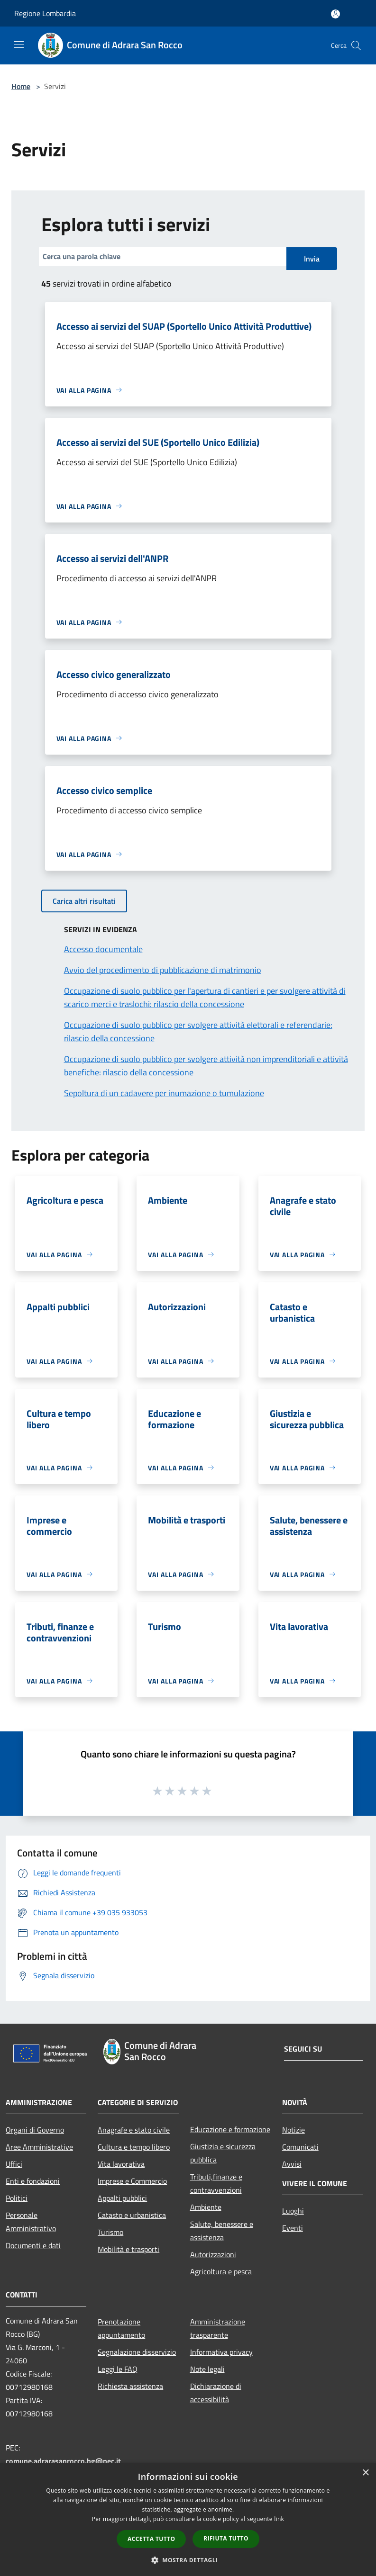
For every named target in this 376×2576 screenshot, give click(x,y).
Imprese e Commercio (132, 2181)
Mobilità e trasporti (128, 2249)
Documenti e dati (33, 2245)
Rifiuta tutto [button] (225, 2538)
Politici (17, 2198)
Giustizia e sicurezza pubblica (223, 2153)
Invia (312, 258)
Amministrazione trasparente (217, 2328)
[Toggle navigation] (19, 44)
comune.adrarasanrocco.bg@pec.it (63, 2461)
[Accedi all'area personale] (335, 14)
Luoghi (293, 2210)
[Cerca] (356, 45)
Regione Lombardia (45, 13)
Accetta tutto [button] (151, 2539)
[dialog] (188, 2519)
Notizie (293, 2129)
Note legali (207, 2369)
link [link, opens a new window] (279, 2519)
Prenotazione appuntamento (121, 2328)
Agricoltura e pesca (221, 2271)
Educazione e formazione (230, 2129)
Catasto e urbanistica (132, 2215)
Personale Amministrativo (31, 2221)
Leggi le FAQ (118, 2369)
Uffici (14, 2164)
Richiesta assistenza (130, 2386)
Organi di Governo (35, 2129)
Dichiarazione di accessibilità (215, 2392)
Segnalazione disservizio (137, 2352)
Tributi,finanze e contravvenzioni (216, 2183)
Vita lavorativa (121, 2164)
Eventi (292, 2228)
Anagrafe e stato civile (134, 2129)
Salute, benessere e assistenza (221, 2230)
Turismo (110, 2232)
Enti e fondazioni (33, 2181)
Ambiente (205, 2207)
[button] (188, 2560)
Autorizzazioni (213, 2254)
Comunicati (300, 2147)
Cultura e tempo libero (134, 2147)
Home (20, 86)
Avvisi (292, 2164)
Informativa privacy (221, 2352)
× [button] (365, 2473)
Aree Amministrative (39, 2147)
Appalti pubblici (122, 2198)
